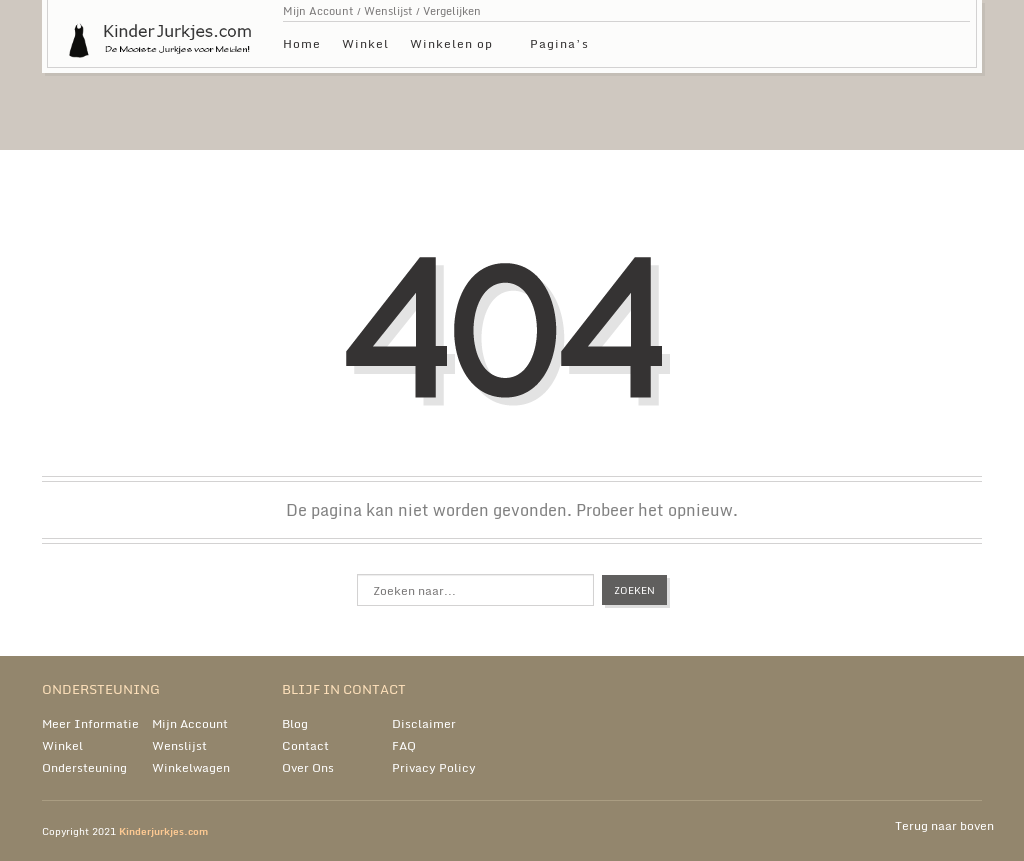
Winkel (365, 43)
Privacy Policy (434, 767)
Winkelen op (451, 46)
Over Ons (308, 767)
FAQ (404, 745)
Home (302, 43)
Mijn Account (318, 11)
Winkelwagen (191, 767)
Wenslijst (388, 11)
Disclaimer (424, 723)
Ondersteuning (84, 767)
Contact (305, 745)
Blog (295, 723)
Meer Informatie (90, 723)
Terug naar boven (944, 825)
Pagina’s (559, 46)
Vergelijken (452, 11)
